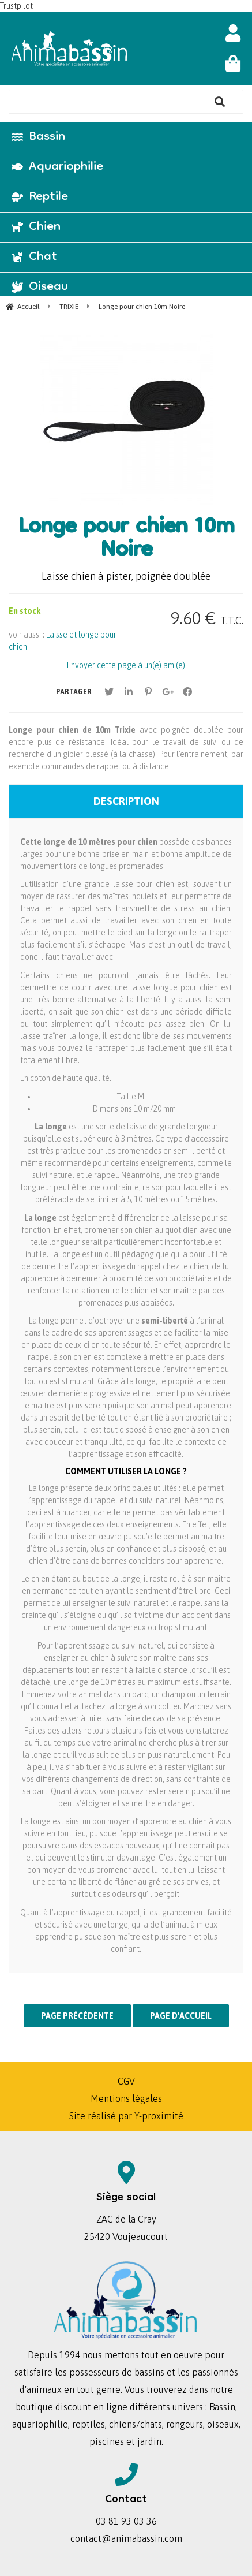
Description (126, 801)
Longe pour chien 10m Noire (126, 540)
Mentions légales (126, 2098)
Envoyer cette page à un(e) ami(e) (126, 665)
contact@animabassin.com (126, 2538)
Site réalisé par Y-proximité (126, 2116)
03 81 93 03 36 (126, 2521)
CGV (126, 2081)
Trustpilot (16, 5)
